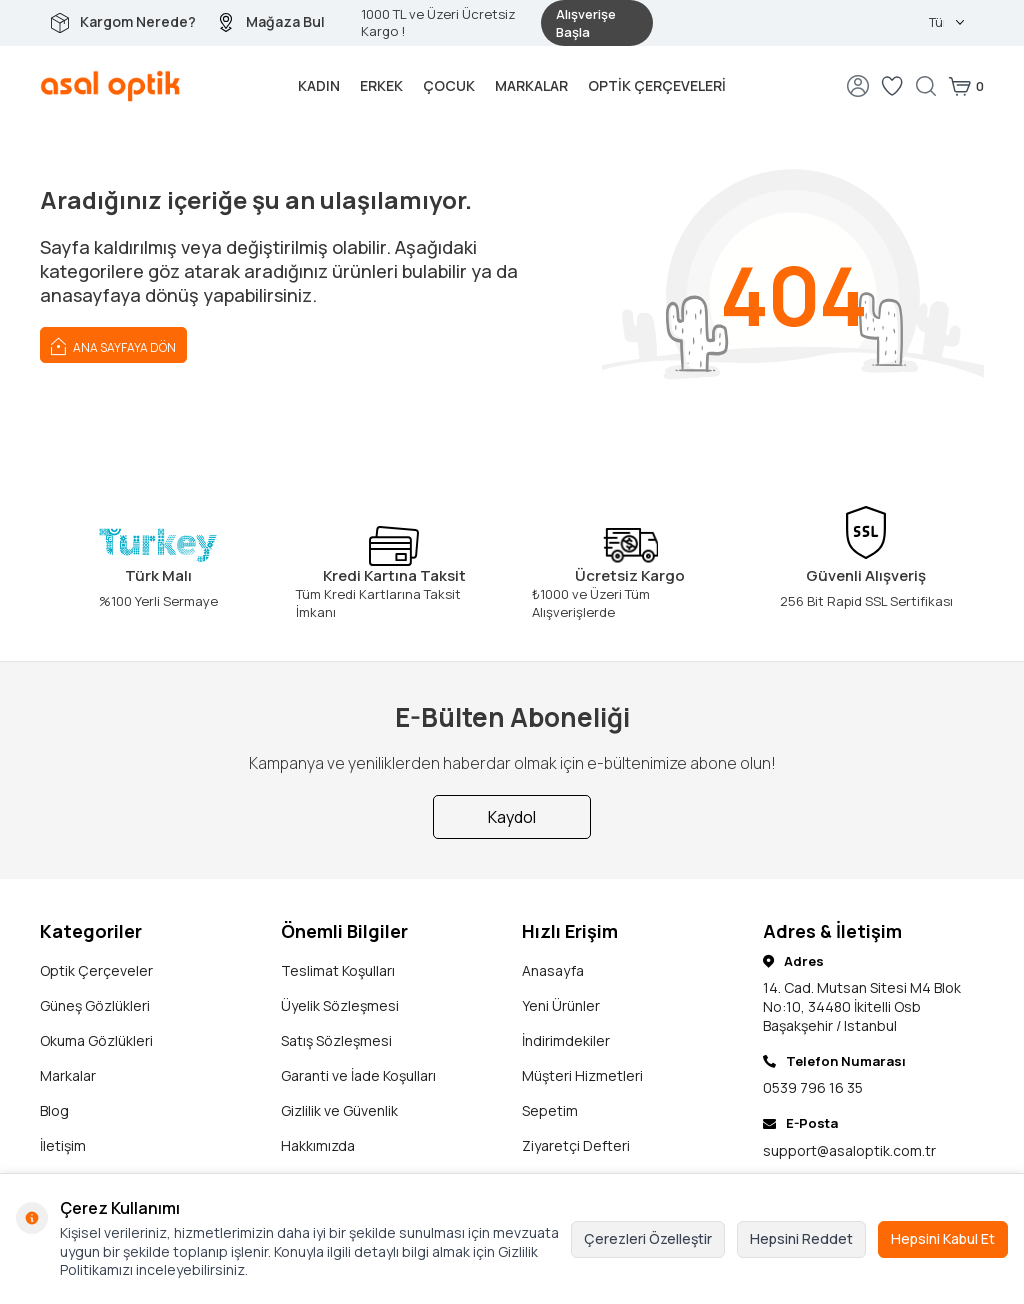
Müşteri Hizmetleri (582, 1075)
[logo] (110, 86)
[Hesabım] (858, 86)
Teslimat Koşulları (338, 970)
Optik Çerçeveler (96, 970)
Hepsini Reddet (801, 1238)
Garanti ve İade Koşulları (358, 1075)
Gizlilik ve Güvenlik (339, 1110)
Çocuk (449, 85)
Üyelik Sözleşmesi (340, 1005)
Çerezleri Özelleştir (648, 1238)
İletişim (63, 1145)
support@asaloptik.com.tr (849, 1150)
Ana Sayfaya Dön (113, 345)
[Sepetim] (966, 86)
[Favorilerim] (892, 86)
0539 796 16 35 (813, 1087)
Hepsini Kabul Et (943, 1238)
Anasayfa (553, 970)
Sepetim (550, 1110)
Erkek (381, 85)
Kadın (319, 85)
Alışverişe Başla (586, 23)
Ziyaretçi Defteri (576, 1145)
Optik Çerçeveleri (657, 85)
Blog (54, 1110)
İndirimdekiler (566, 1040)
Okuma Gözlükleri (96, 1040)
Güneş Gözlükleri (95, 1005)
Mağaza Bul (285, 21)
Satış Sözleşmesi (336, 1040)
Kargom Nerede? (138, 21)
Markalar (531, 85)
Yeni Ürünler (561, 1005)
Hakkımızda (318, 1145)
